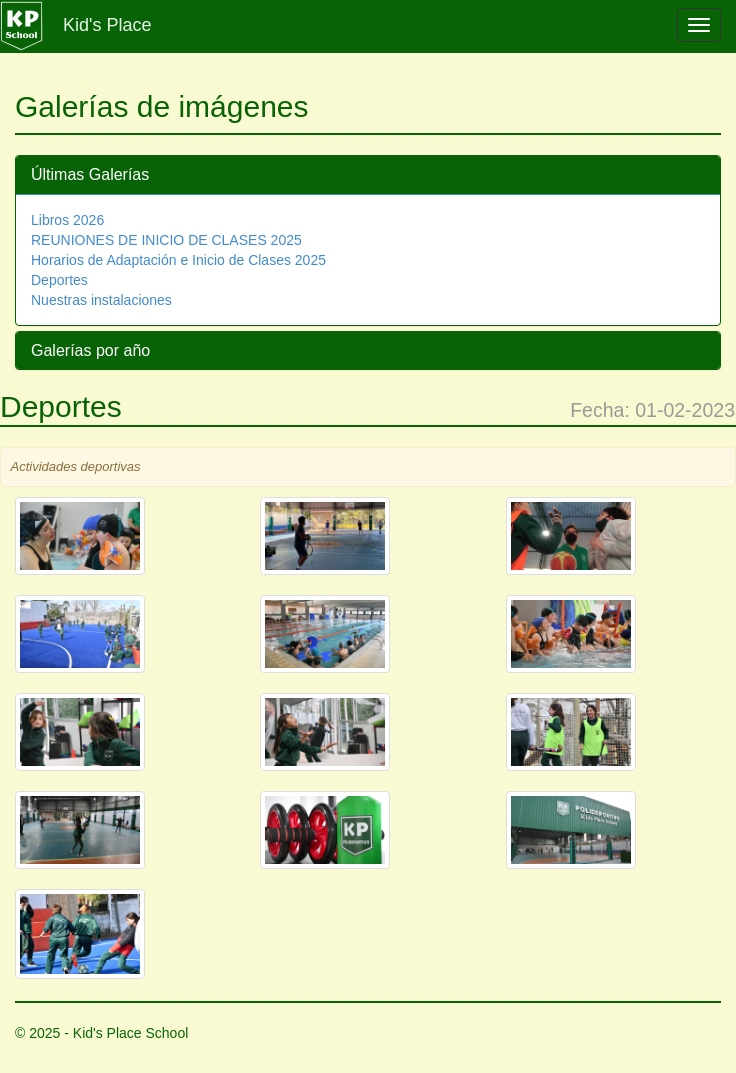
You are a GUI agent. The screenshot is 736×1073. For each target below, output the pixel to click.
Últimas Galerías (90, 174)
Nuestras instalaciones (101, 300)
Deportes (59, 280)
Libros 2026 (67, 220)
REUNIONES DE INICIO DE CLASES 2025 (166, 240)
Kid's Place (107, 25)
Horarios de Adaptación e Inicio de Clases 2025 (178, 260)
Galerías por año (90, 350)
